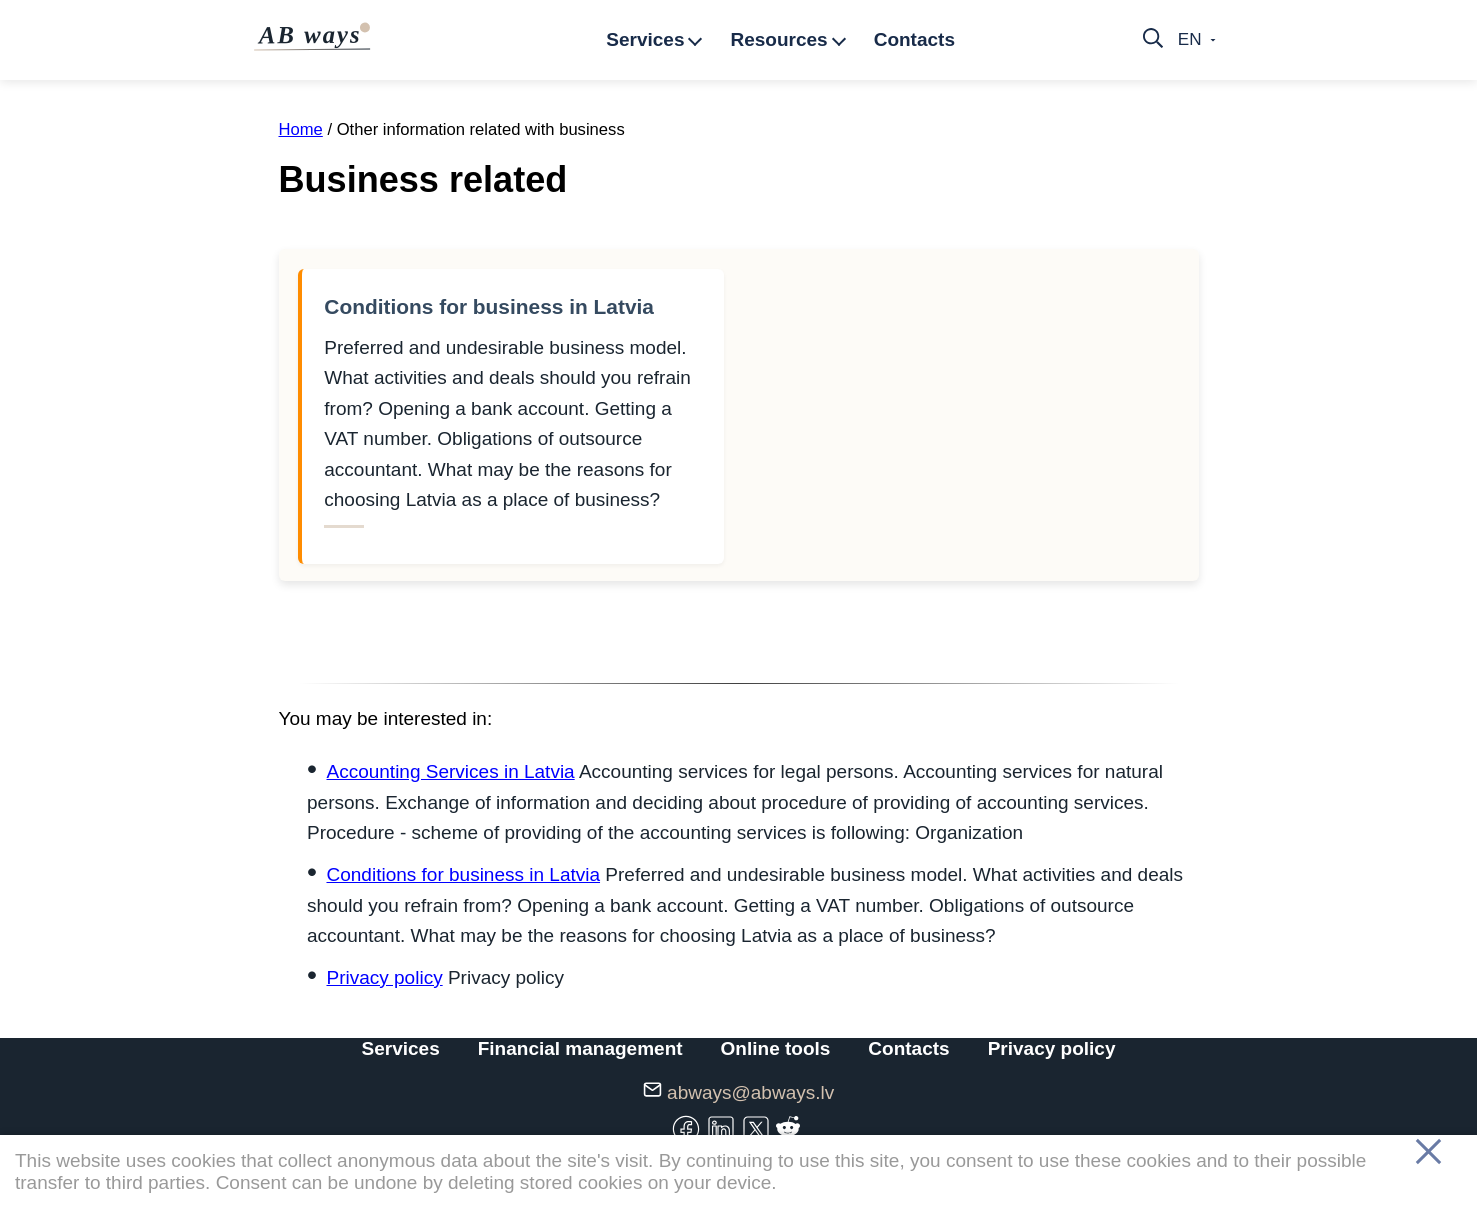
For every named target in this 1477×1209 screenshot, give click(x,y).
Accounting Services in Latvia (450, 771)
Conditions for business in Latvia (489, 306)
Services (401, 1048)
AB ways (313, 35)
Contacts (908, 1048)
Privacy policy (384, 977)
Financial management (580, 1048)
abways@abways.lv (750, 1092)
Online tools (776, 1048)
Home (301, 129)
